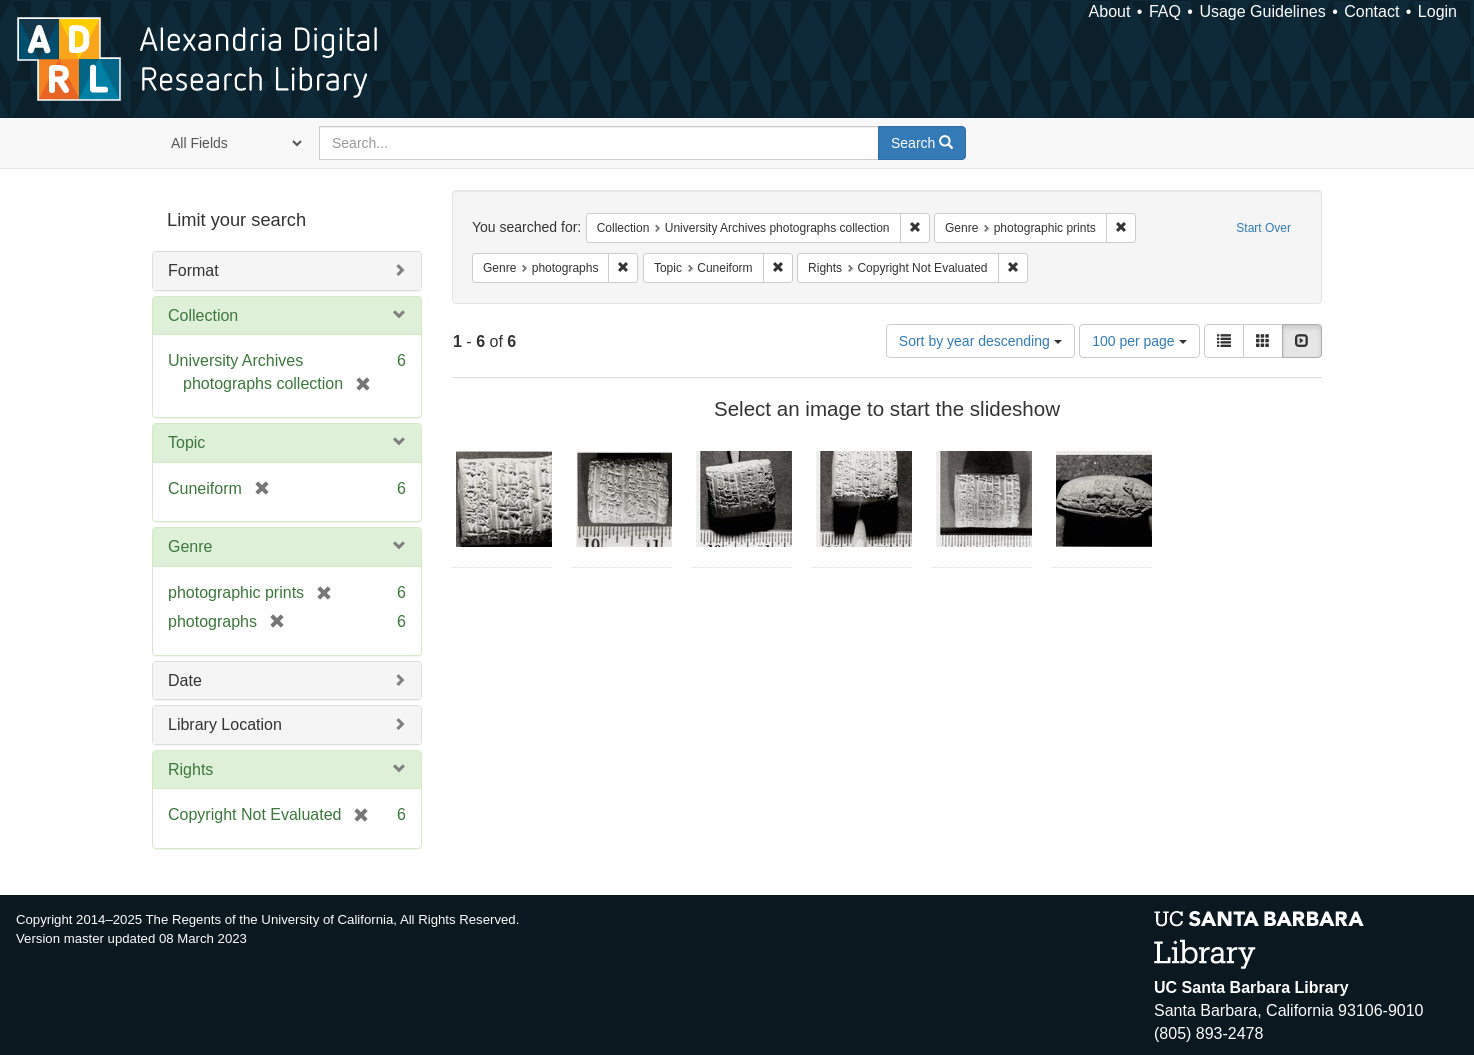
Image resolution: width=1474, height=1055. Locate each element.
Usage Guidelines (1262, 11)
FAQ (1165, 11)
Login (1437, 11)
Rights (190, 769)
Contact (1371, 11)
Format (193, 270)
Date (185, 680)
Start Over (1263, 228)
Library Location (225, 724)
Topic (186, 442)
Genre (190, 546)
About (1110, 11)
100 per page (1139, 341)
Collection (203, 315)
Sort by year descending (980, 341)
